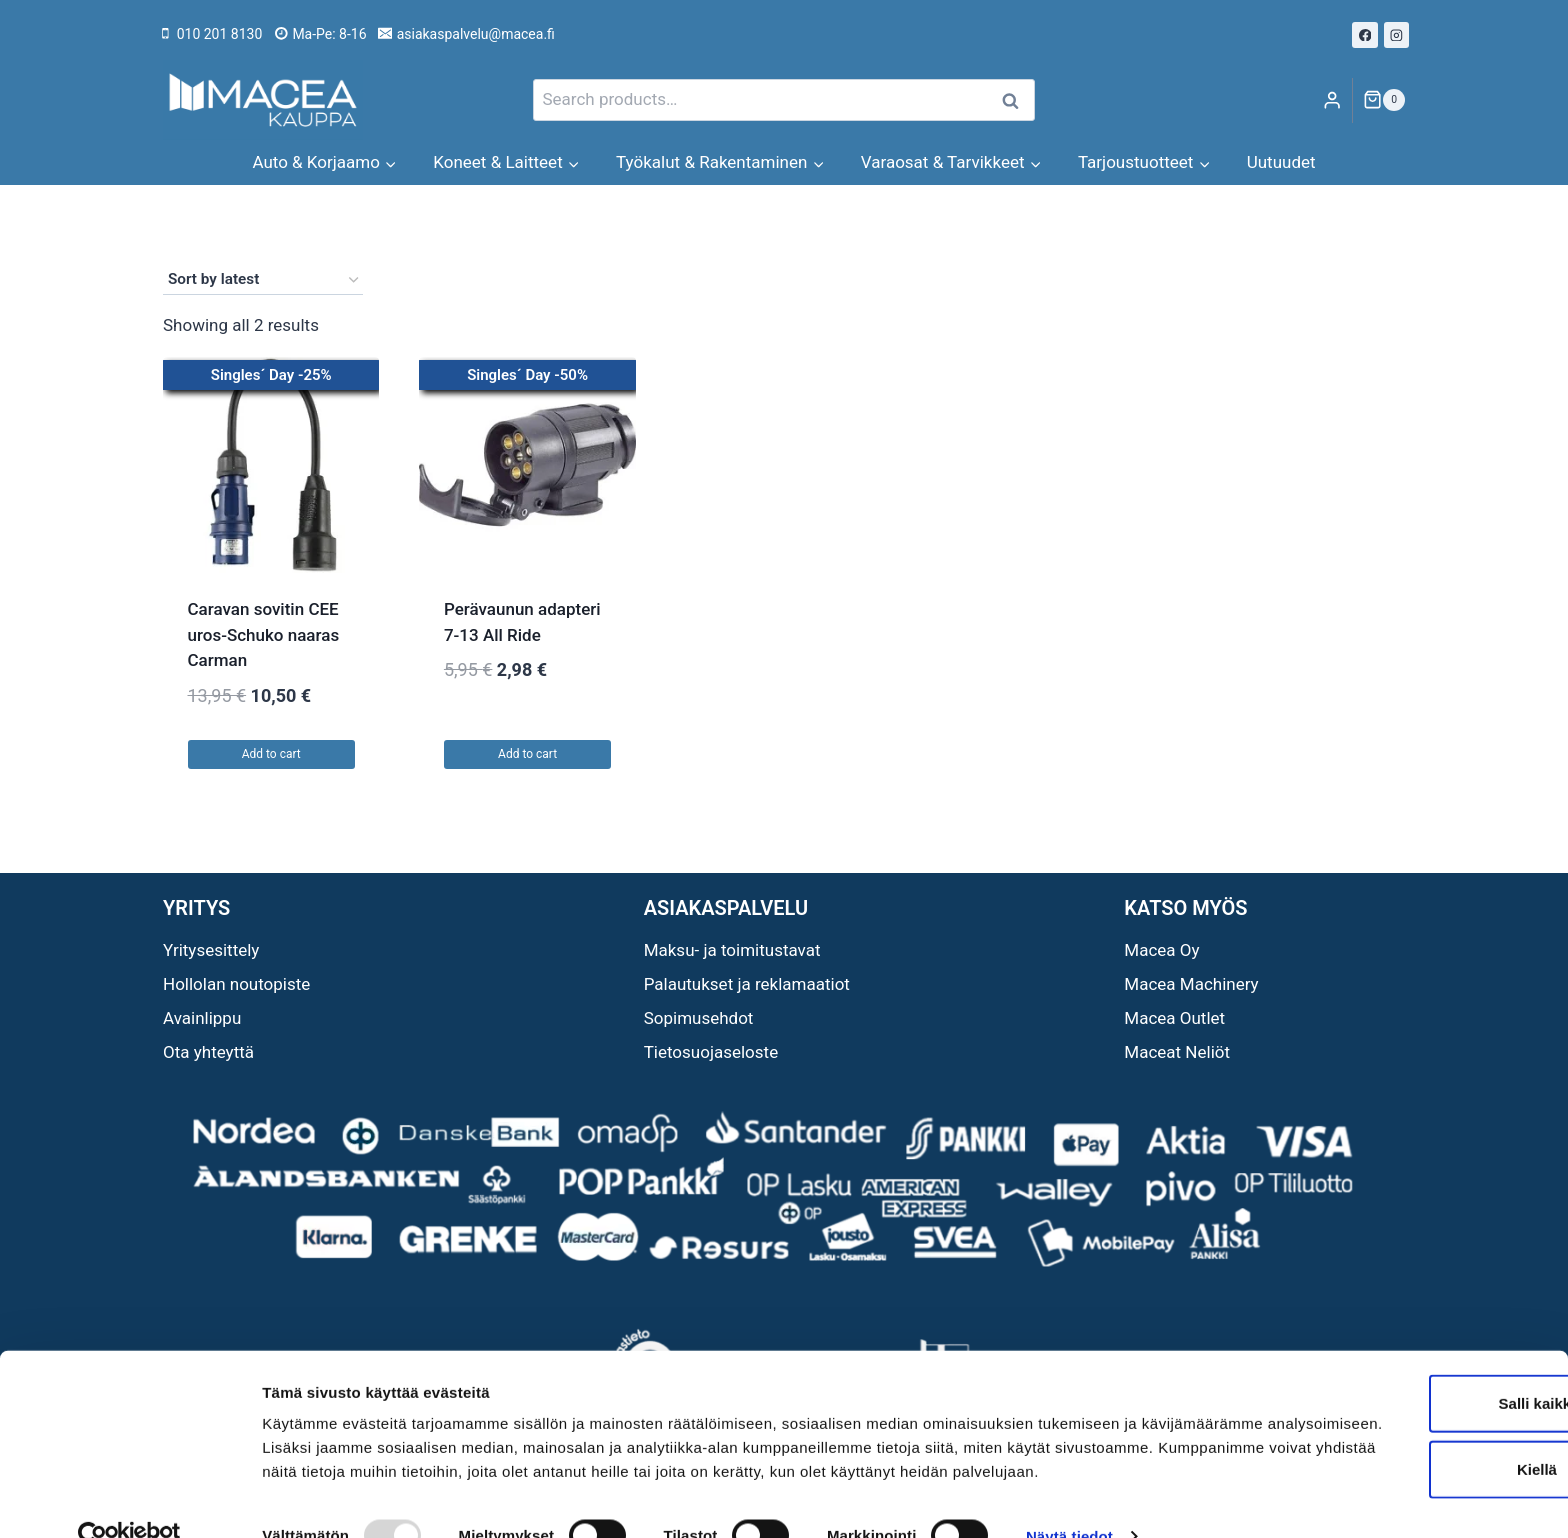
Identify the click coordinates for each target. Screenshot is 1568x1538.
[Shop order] (263, 280)
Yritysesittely (211, 950)
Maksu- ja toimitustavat (732, 950)
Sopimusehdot (699, 1018)
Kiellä (1401, 1407)
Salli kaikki (1401, 1341)
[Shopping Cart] (1384, 100)
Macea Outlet (1174, 1018)
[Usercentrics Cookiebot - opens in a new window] (129, 1499)
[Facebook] (1365, 35)
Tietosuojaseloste (711, 1052)
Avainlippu (202, 1018)
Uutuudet (1281, 162)
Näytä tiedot (1069, 1498)
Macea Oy (1161, 950)
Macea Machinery (1191, 984)
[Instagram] (1397, 35)
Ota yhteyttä (208, 1052)
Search (1016, 100)
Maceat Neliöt (1177, 1052)
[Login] (1332, 100)
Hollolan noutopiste (236, 984)
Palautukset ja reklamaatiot (747, 984)
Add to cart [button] (271, 754)
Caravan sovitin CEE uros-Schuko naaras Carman (264, 634)
